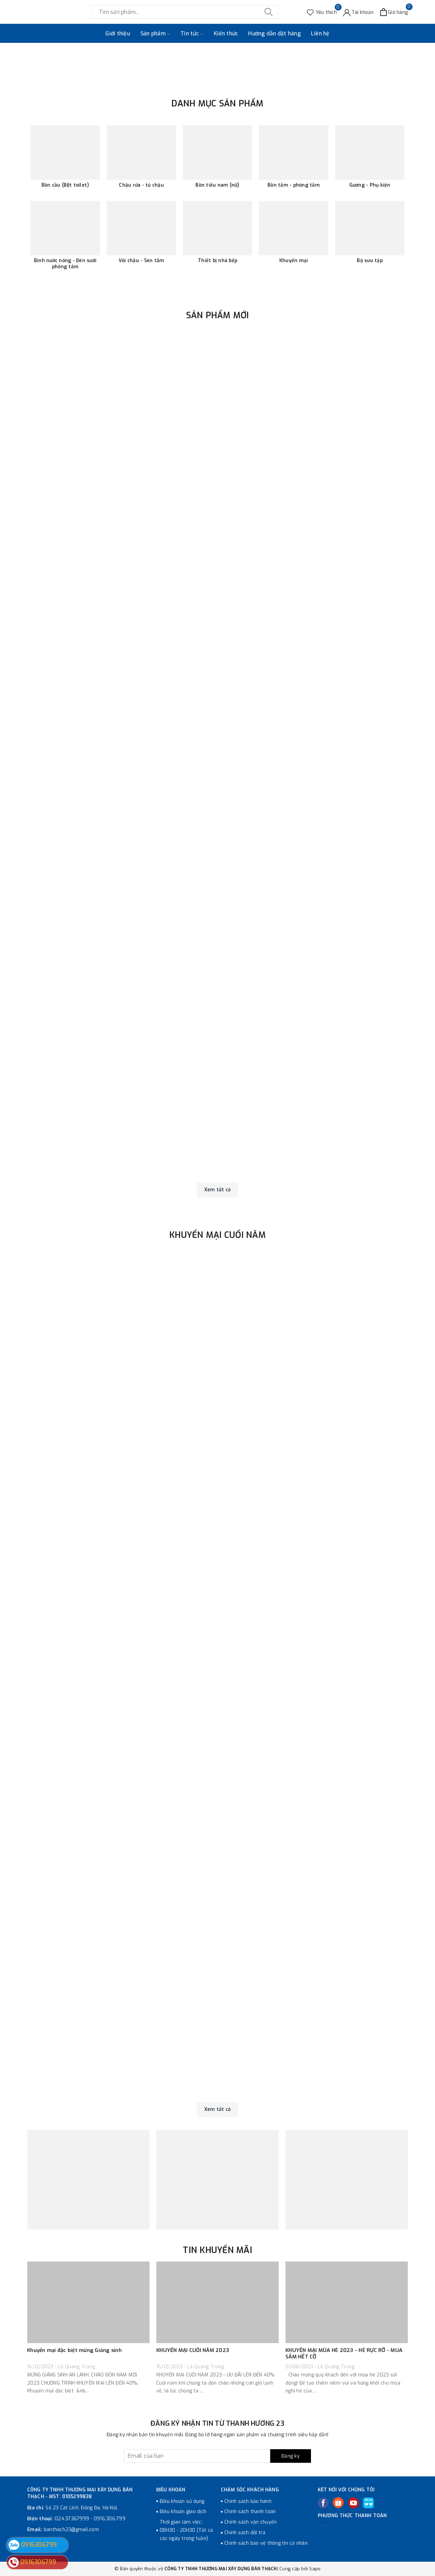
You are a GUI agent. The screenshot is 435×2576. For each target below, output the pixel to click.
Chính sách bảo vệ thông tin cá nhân (266, 2543)
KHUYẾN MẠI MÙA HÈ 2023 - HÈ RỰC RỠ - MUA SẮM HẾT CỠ (343, 2353)
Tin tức (192, 33)
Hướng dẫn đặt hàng (274, 33)
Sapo (314, 2569)
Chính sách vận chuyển (250, 2522)
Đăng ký (290, 2456)
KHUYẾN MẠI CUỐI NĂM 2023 (192, 2350)
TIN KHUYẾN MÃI (217, 2250)
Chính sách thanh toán (250, 2511)
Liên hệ (320, 33)
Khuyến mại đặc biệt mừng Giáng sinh (74, 2350)
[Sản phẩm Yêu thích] (322, 12)
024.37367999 (72, 2518)
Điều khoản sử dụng (182, 2501)
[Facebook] (323, 2502)
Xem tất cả (217, 1190)
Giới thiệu (117, 33)
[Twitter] (338, 2502)
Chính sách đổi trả (245, 2532)
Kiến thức (226, 33)
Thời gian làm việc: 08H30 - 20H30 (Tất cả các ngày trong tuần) (186, 2530)
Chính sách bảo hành (248, 2501)
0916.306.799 (109, 2518)
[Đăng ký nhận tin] (217, 2456)
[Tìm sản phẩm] (185, 12)
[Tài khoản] (358, 12)
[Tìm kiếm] (268, 12)
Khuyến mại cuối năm (217, 1235)
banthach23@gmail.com (71, 2529)
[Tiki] (368, 2502)
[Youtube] (353, 2502)
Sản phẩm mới (217, 315)
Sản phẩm (155, 33)
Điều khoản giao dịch (183, 2511)
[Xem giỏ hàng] (394, 12)
